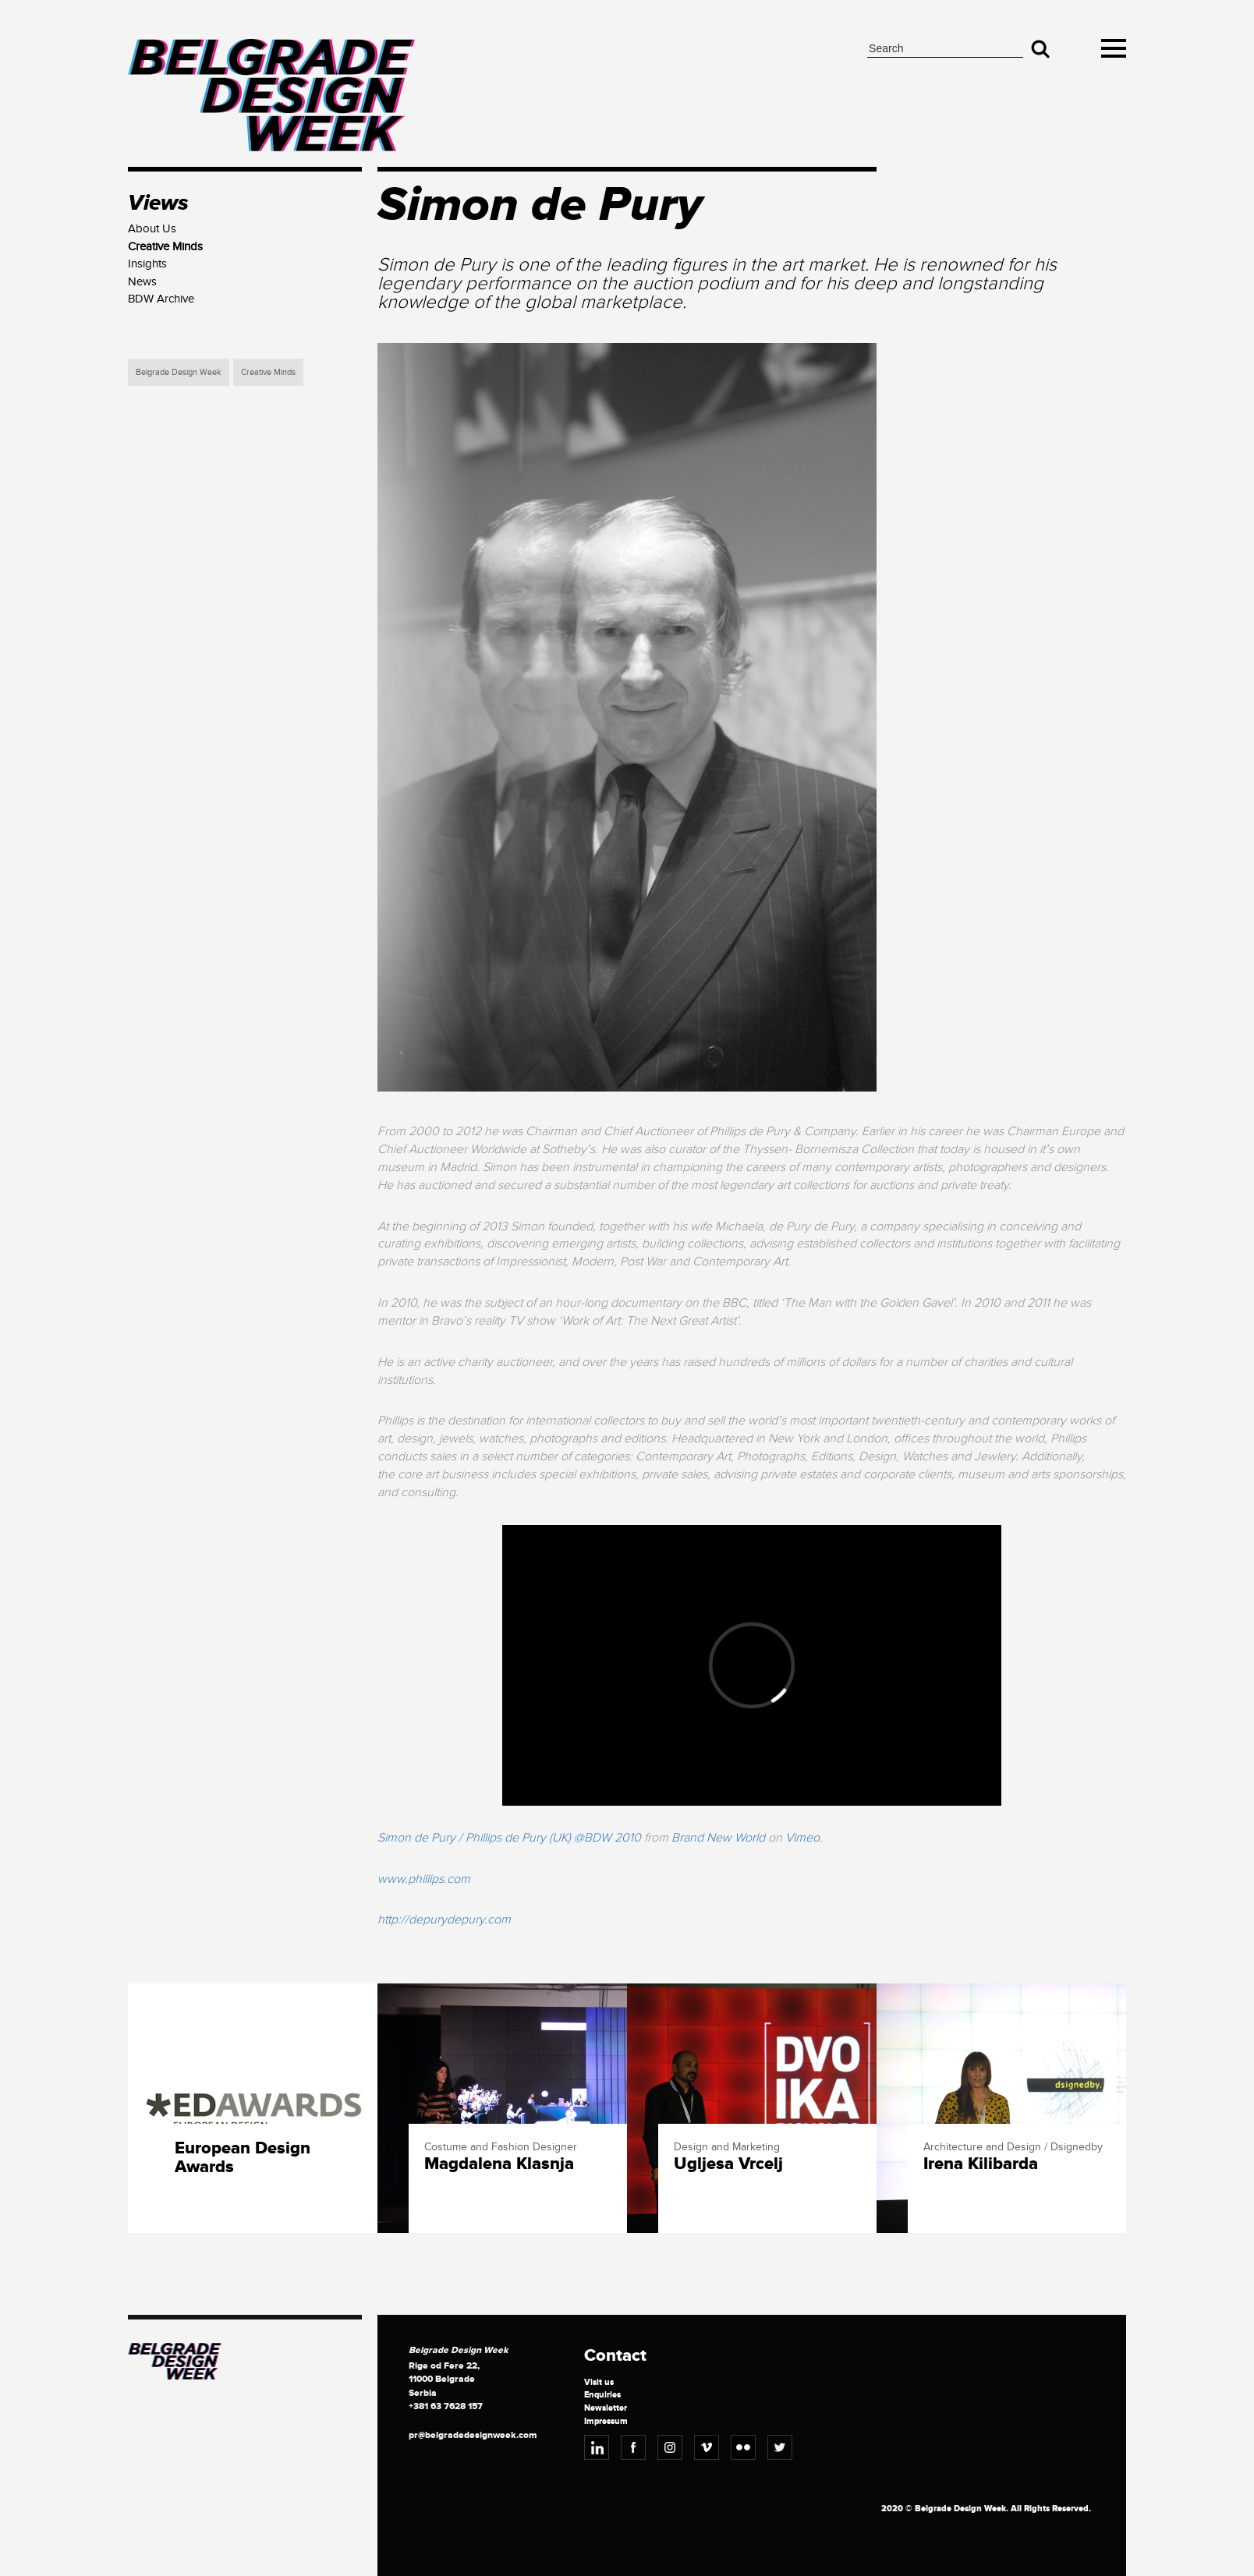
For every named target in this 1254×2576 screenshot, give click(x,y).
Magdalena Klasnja (499, 2164)
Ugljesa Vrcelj (728, 2164)
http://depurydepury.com (444, 1919)
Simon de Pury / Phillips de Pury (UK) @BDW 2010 (509, 1837)
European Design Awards (242, 2158)
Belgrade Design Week (178, 372)
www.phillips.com (423, 1879)
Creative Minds (268, 372)
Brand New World (718, 1837)
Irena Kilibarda (980, 2164)
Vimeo (802, 1837)
